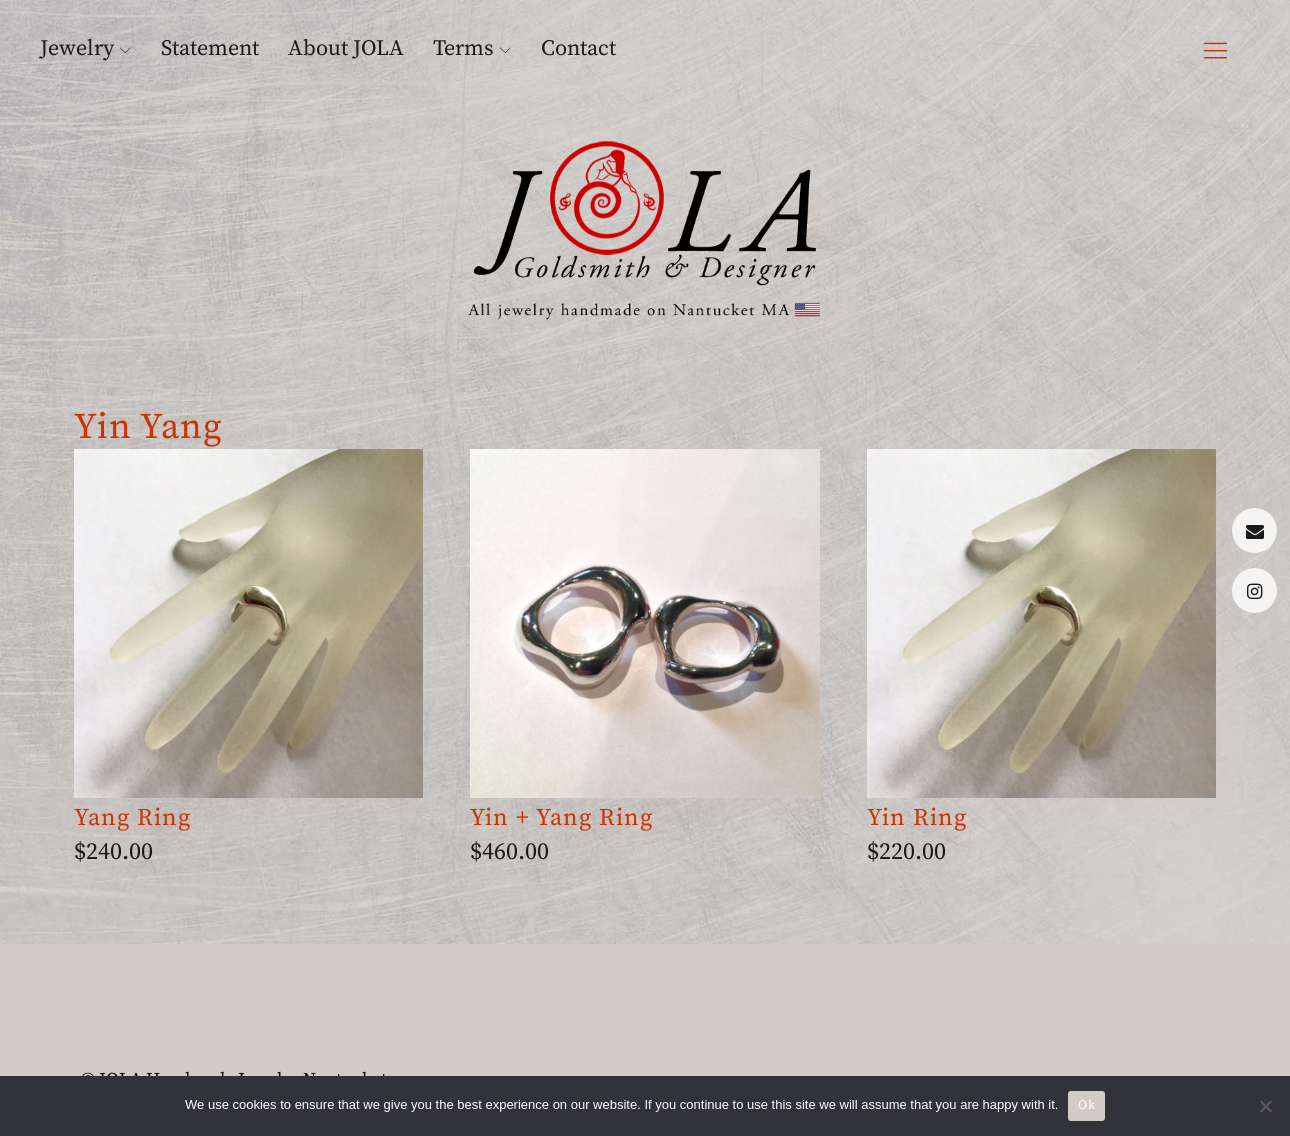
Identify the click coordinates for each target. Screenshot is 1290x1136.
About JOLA (346, 48)
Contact (578, 48)
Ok (1086, 1105)
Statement (210, 48)
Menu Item (1254, 530)
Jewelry (77, 48)
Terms (463, 48)
